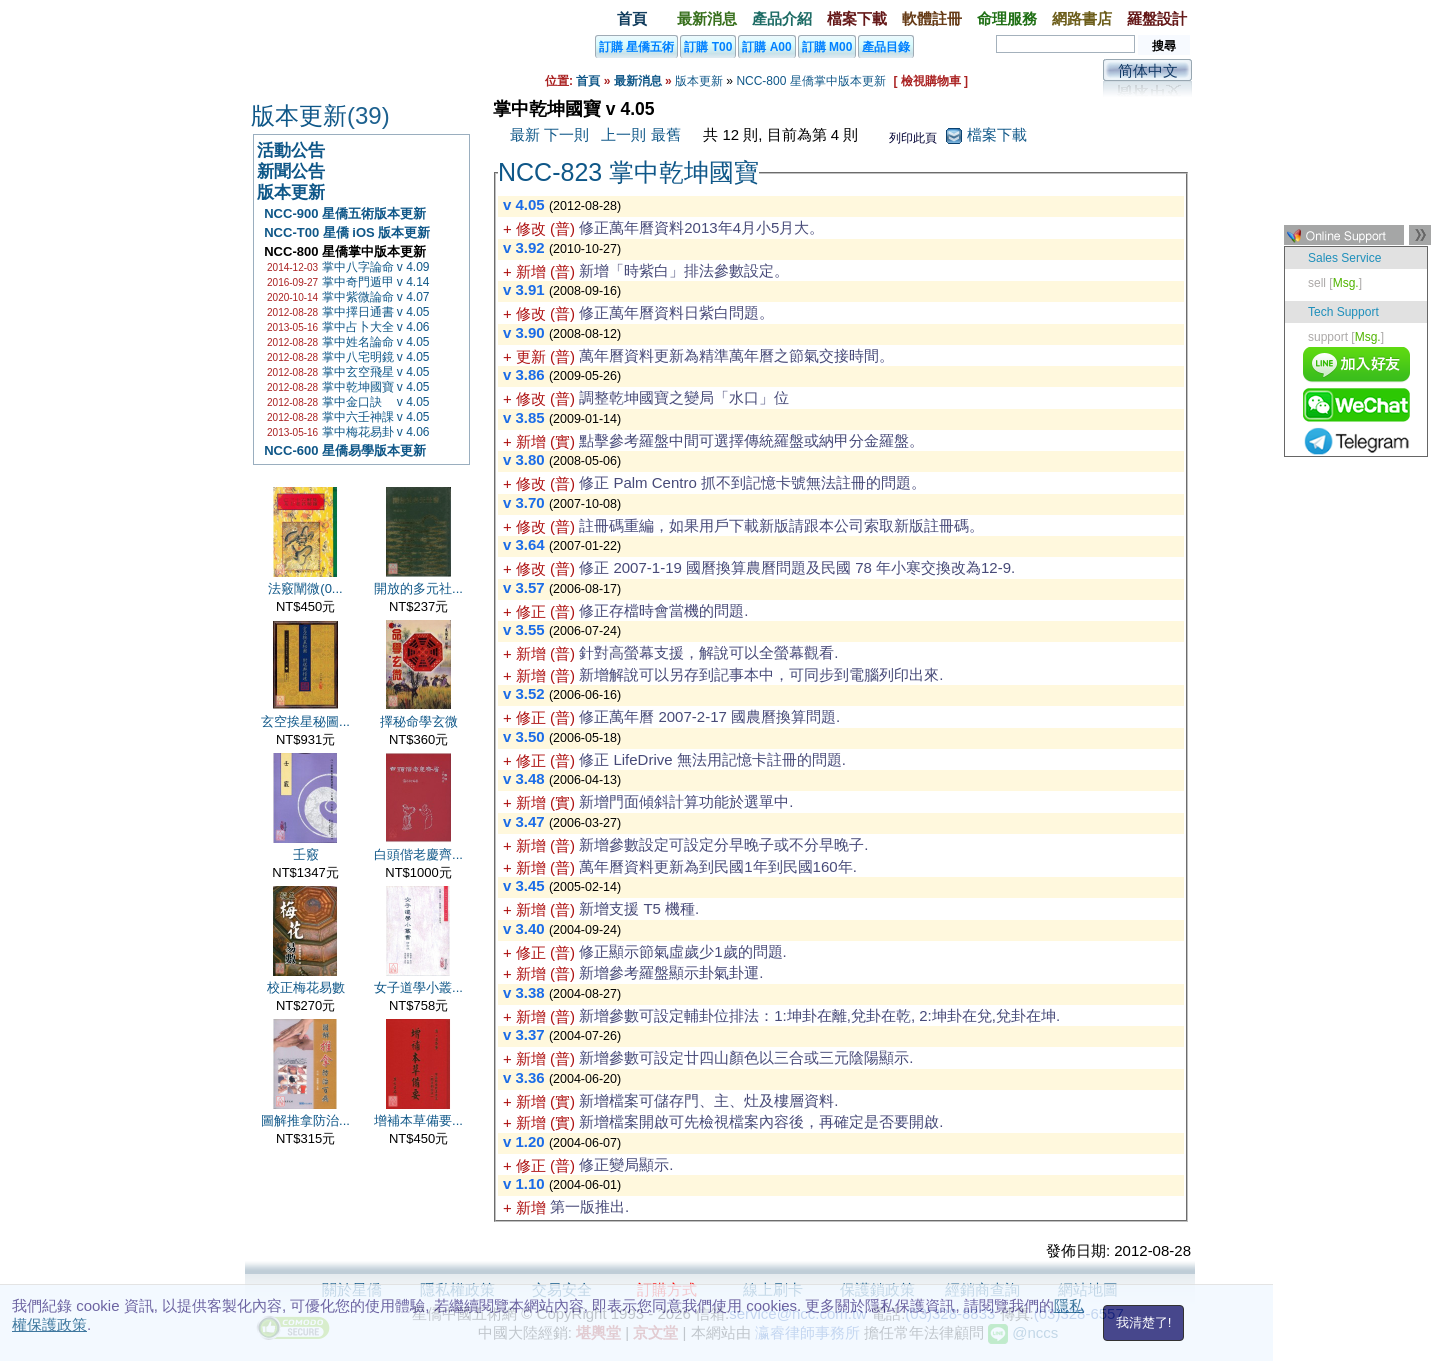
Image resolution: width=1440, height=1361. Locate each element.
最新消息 (707, 18)
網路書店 (1082, 18)
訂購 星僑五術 (636, 47)
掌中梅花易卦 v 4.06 (376, 432)
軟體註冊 (932, 18)
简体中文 (1148, 70)
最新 (525, 134)
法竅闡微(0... (305, 588)
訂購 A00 (766, 47)
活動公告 (291, 150)
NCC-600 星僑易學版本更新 (341, 450)
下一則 (566, 134)
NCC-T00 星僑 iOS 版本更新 (343, 232)
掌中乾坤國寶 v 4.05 (376, 387)
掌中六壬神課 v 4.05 (376, 417)
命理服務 (1007, 18)
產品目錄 (886, 47)
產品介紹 (782, 18)
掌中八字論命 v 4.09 (376, 267)
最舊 (666, 134)
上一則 (623, 134)
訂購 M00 (827, 47)
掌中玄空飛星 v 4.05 (376, 372)
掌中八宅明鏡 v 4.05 (376, 357)
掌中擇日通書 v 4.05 (376, 312)
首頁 (632, 18)
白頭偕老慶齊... (418, 854)
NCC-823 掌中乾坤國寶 (628, 172)
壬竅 (306, 854)
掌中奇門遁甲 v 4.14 (376, 282)
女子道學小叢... (418, 987)
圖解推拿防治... (305, 1120)
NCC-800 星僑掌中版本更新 (810, 81)
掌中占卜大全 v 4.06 (376, 327)
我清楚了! (1144, 1322)
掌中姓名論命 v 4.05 (376, 342)
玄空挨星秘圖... (305, 721)
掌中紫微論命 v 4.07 (376, 297)
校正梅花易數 (306, 987)
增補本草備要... (418, 1120)
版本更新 (699, 81)
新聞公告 (291, 171)
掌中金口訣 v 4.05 (376, 402)
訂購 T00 (708, 47)
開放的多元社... (418, 588)
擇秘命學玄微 (419, 721)
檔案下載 (857, 18)
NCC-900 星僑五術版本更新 (341, 213)
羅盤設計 (1157, 18)
